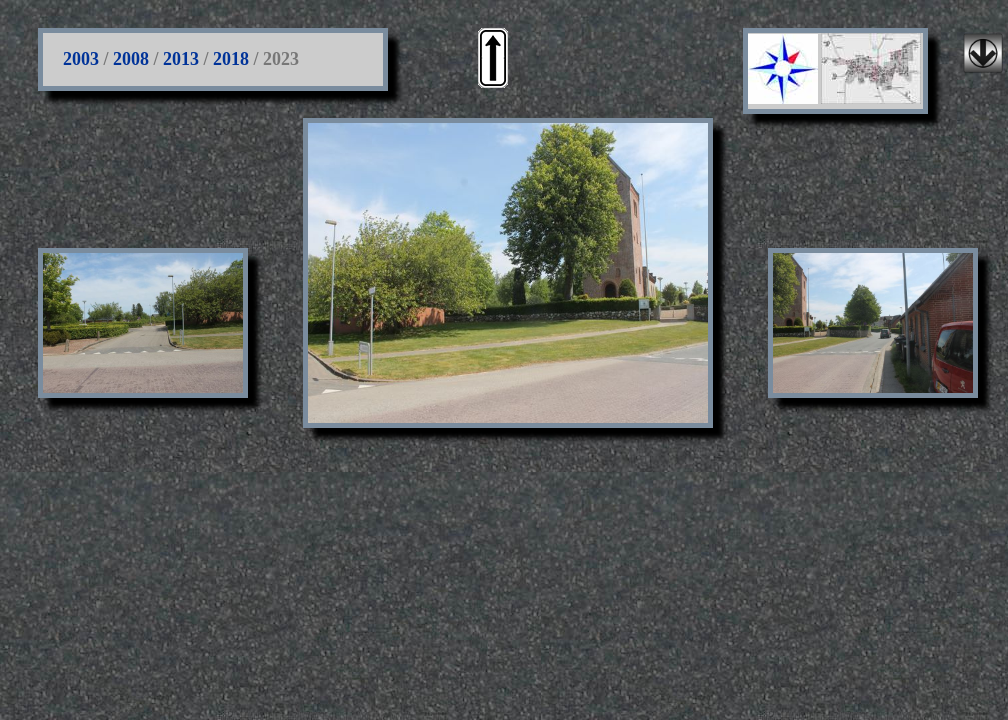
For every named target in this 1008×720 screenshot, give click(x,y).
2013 (181, 59)
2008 (131, 59)
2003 (81, 59)
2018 (231, 59)
